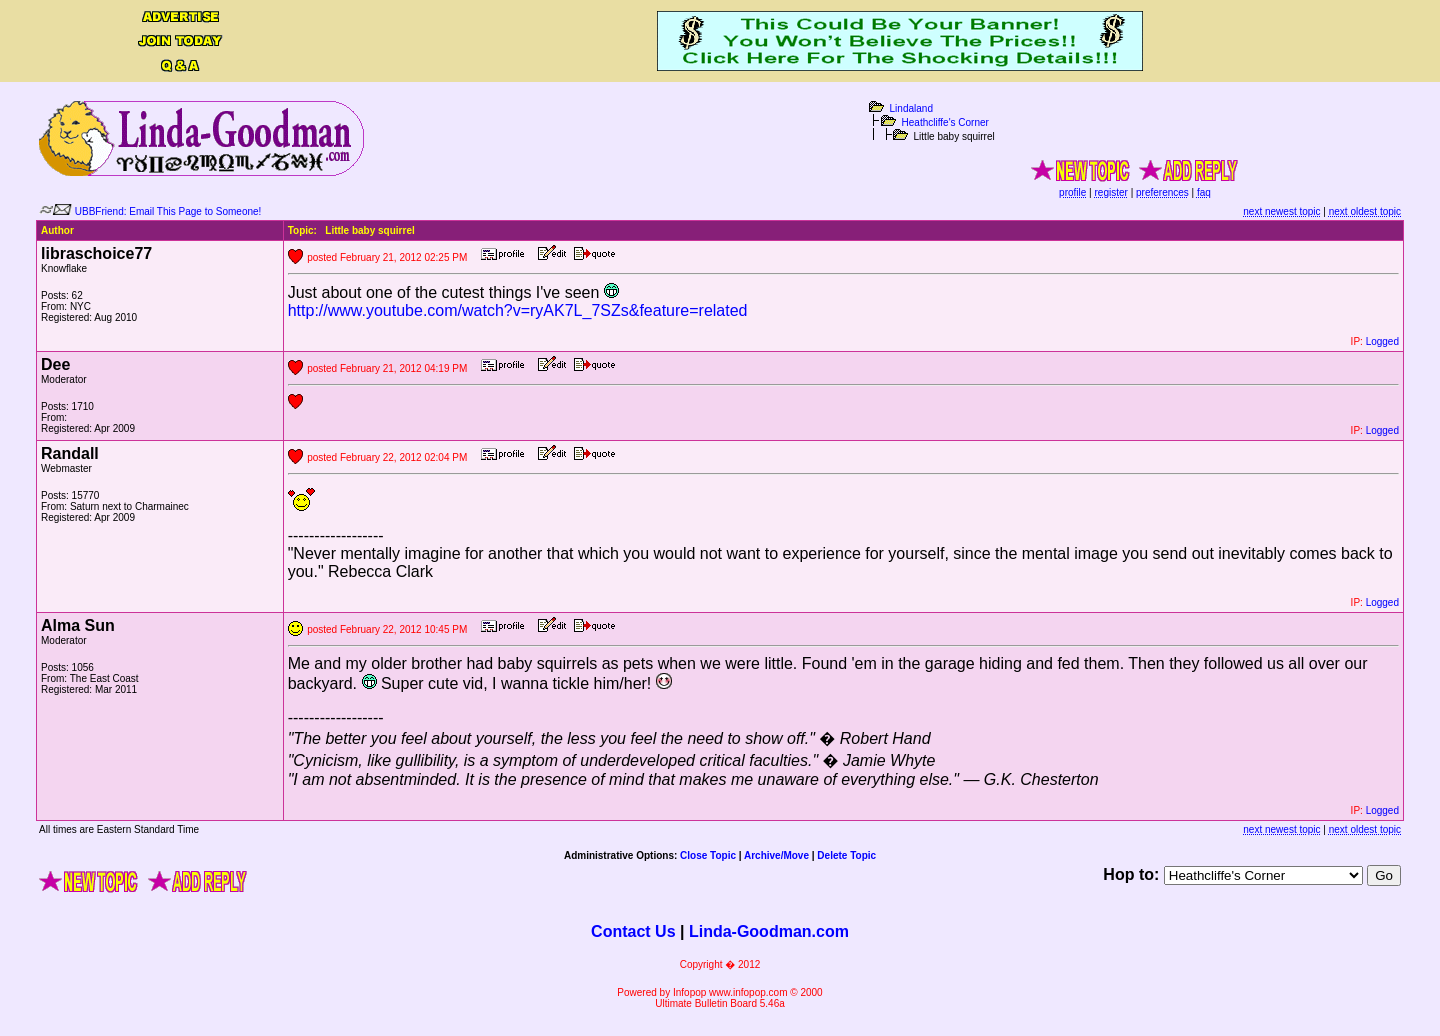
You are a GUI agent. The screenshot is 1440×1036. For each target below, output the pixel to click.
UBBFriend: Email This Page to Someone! (168, 211)
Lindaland (911, 108)
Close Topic (708, 855)
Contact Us (633, 931)
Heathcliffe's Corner (945, 122)
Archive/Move (776, 855)
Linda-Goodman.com (769, 931)
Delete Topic (846, 855)
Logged (1382, 341)
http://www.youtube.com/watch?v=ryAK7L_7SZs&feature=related (518, 310)
